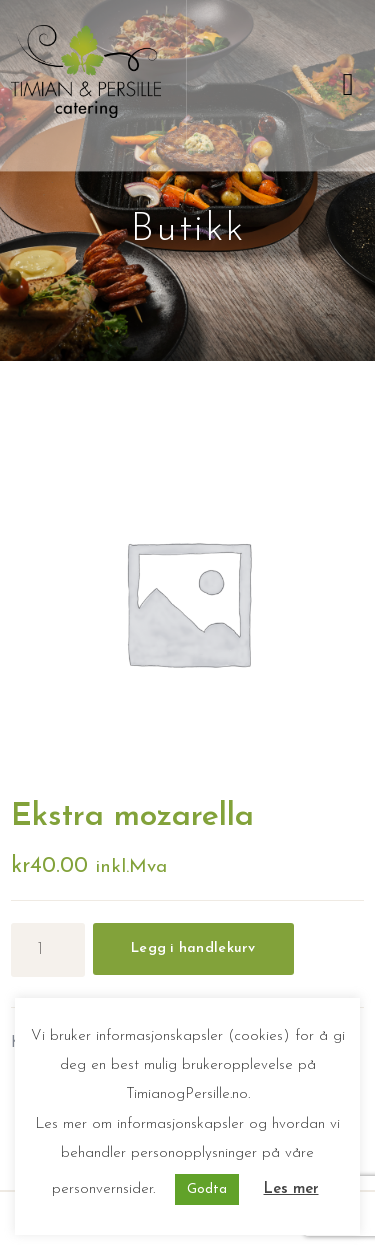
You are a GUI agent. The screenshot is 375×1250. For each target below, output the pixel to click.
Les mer (291, 1189)
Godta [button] (207, 1189)
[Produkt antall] (48, 950)
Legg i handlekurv (193, 948)
